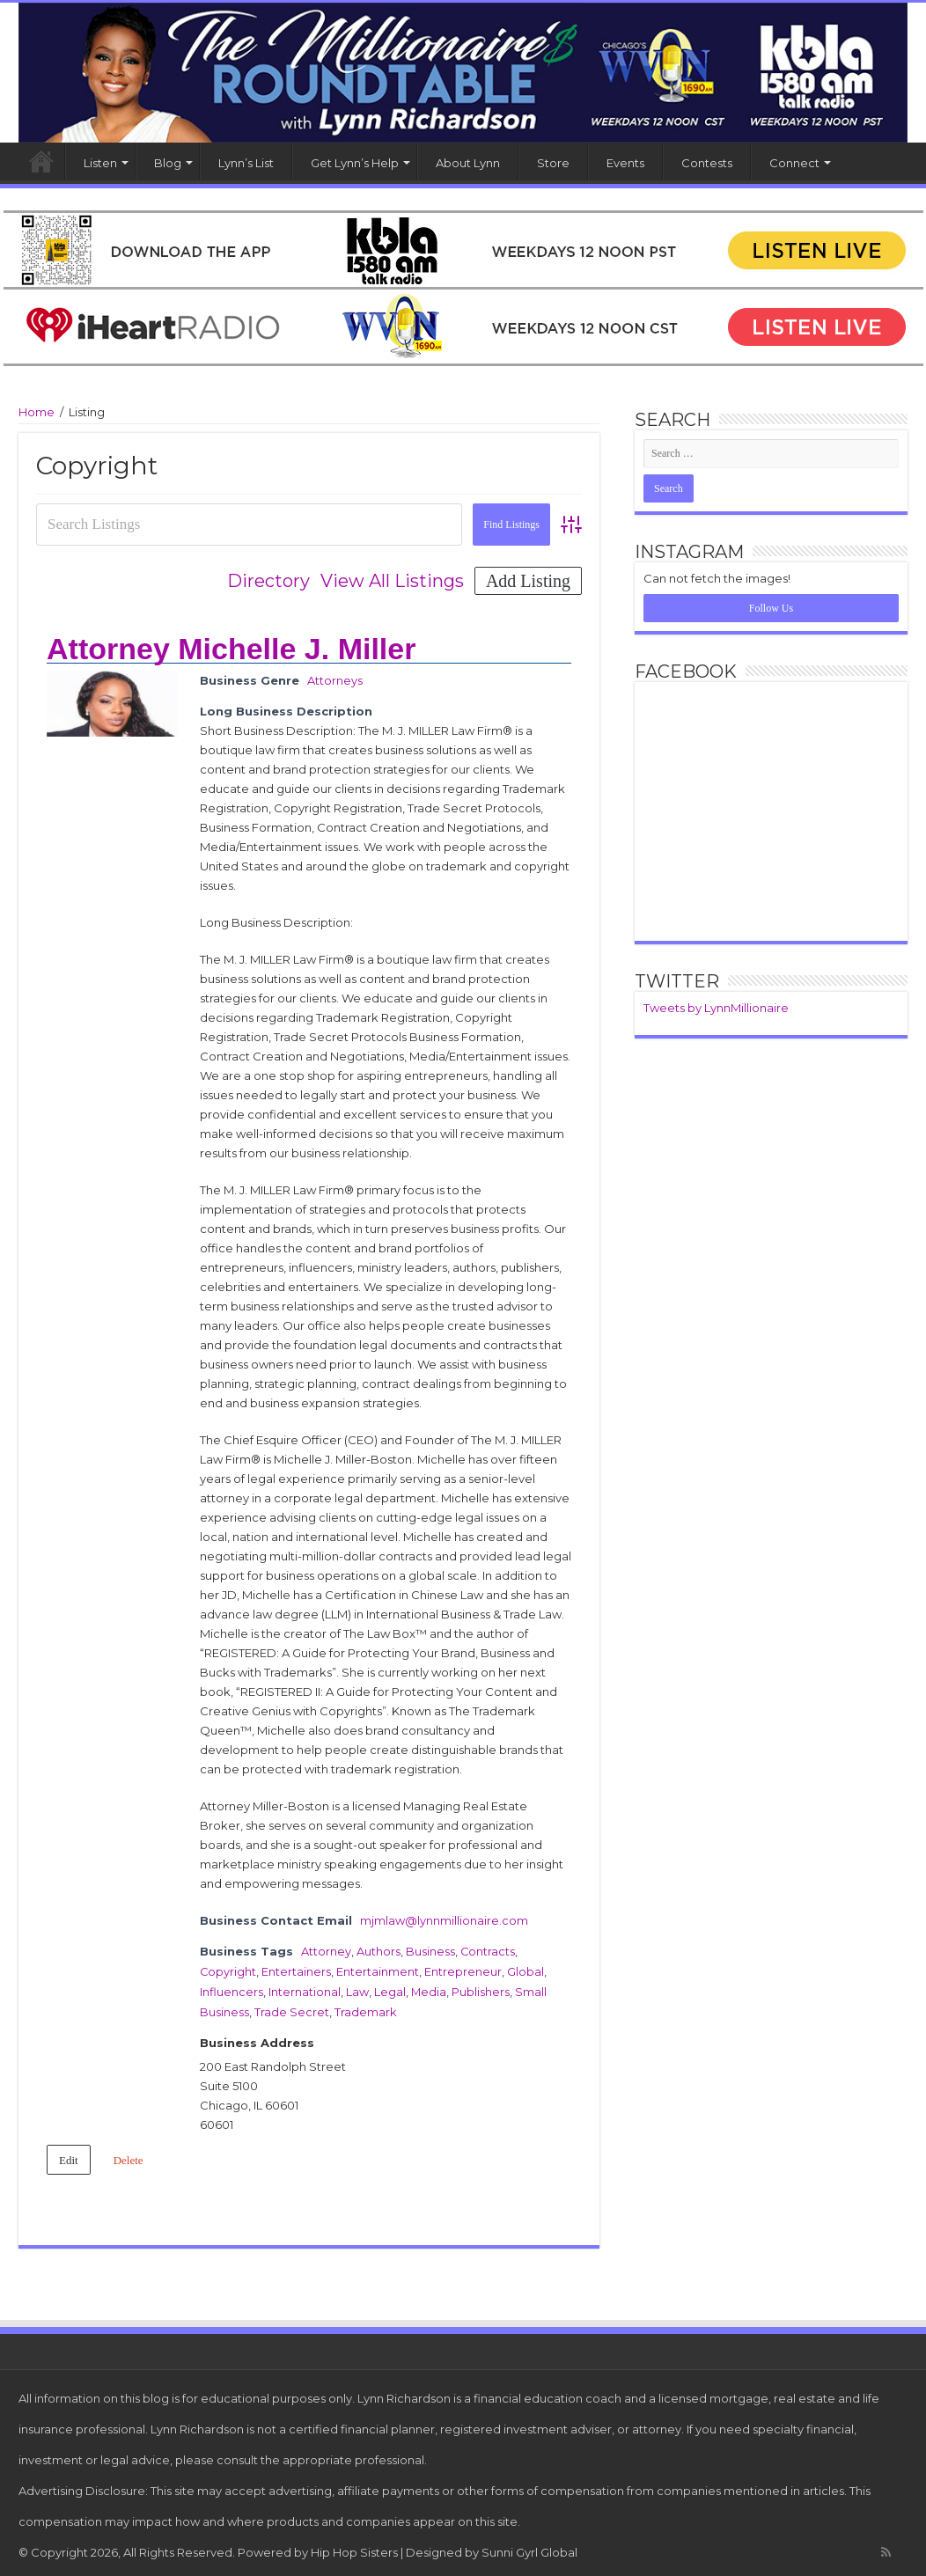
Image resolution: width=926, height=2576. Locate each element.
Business (430, 1949)
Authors (378, 1949)
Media (429, 1988)
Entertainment (378, 1969)
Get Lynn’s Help (355, 163)
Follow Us (771, 608)
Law (357, 1988)
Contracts (488, 1949)
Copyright (228, 1969)
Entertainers (297, 1969)
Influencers (231, 1988)
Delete (128, 2154)
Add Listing (528, 581)
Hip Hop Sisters (354, 2547)
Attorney (326, 1949)
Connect (794, 163)
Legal (390, 1988)
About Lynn (468, 163)
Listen (100, 163)
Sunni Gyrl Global (529, 2547)
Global (526, 1969)
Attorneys (335, 680)
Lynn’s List (246, 163)
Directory (268, 581)
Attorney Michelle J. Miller (231, 648)
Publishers (481, 1988)
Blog (167, 163)
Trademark (365, 2007)
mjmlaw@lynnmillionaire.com (444, 1919)
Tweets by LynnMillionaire (716, 1008)
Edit (68, 2154)
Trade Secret (291, 2007)
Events (625, 163)
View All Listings (392, 581)
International (304, 1988)
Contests (706, 163)
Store (553, 163)
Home (41, 161)
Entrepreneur (464, 1969)
